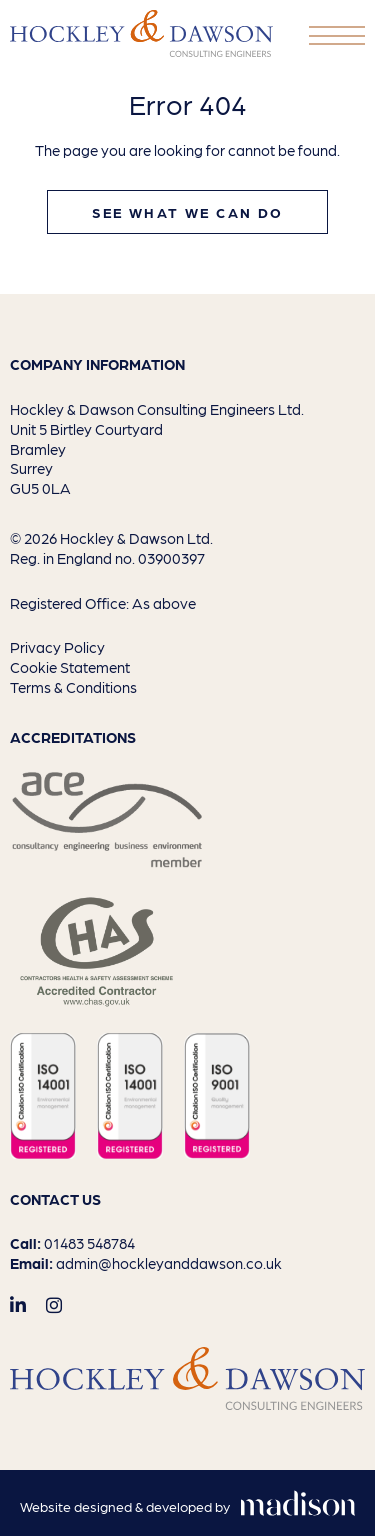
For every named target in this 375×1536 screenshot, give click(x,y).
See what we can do (188, 212)
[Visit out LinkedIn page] (18, 1304)
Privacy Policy (57, 646)
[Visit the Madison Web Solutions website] (188, 1507)
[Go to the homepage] (141, 33)
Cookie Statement (70, 666)
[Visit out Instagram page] (54, 1304)
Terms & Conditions (73, 686)
